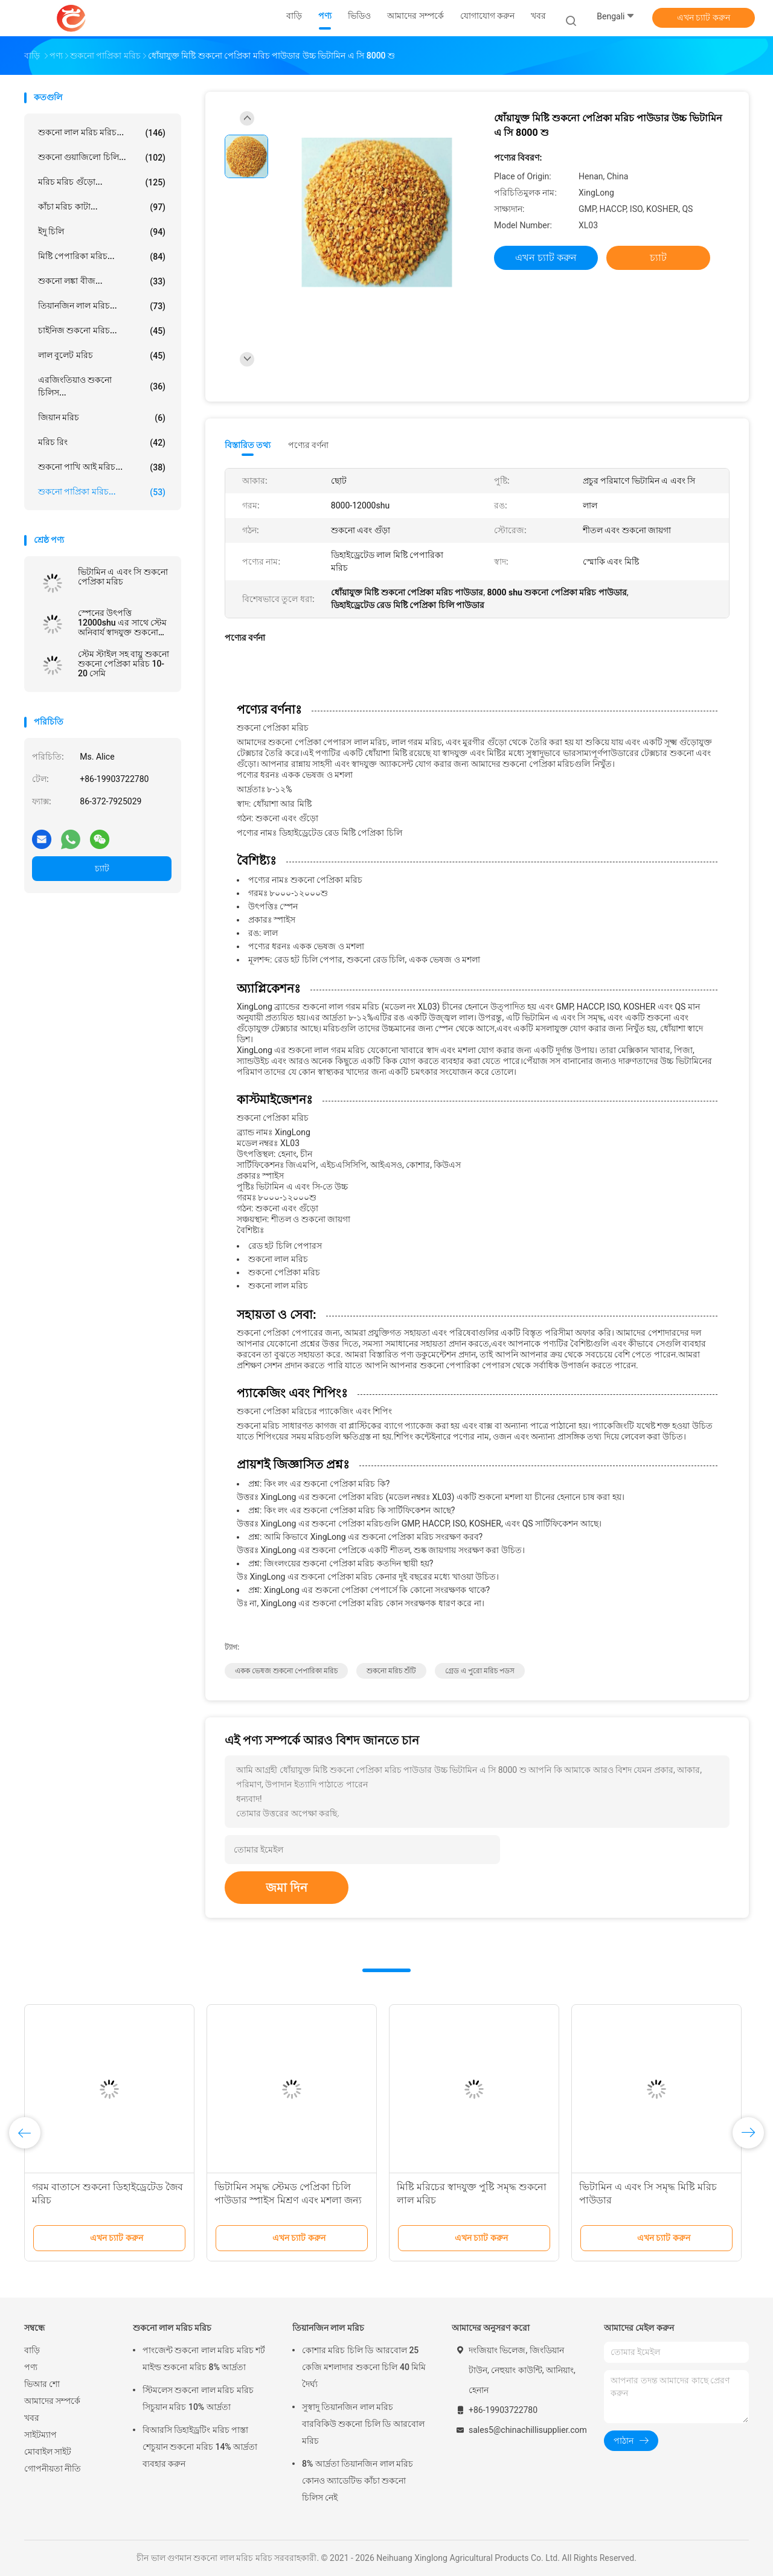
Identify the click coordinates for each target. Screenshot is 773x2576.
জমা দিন (286, 1887)
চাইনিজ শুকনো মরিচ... (101, 331)
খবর (31, 2418)
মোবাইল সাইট (47, 2451)
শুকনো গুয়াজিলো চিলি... (101, 158)
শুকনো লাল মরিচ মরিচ (172, 2328)
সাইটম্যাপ (40, 2435)
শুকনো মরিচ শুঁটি (391, 1671)
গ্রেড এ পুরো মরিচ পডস (480, 1671)
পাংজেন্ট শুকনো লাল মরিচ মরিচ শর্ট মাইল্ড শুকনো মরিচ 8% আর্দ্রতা (204, 2358)
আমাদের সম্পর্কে (52, 2401)
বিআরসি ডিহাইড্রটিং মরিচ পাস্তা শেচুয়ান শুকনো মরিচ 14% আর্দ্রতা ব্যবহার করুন (200, 2447)
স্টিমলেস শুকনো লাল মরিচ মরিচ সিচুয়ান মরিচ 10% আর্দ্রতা (198, 2398)
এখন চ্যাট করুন (703, 17)
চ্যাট (102, 868)
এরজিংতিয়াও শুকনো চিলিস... (101, 386)
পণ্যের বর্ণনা (308, 445)
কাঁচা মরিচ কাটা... (101, 207)
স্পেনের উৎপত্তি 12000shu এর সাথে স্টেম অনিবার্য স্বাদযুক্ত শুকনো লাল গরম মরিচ (122, 622)
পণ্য (30, 2367)
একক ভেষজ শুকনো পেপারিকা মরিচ (286, 1671)
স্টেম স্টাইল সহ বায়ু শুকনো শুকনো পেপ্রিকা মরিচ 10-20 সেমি (123, 663)
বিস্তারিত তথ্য (248, 445)
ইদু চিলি (101, 232)
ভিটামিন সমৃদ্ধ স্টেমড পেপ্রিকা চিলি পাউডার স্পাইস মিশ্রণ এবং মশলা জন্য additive (288, 2200)
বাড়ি (32, 2350)
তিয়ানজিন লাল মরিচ (328, 2328)
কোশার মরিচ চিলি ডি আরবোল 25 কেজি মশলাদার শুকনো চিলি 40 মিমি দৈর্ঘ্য (364, 2367)
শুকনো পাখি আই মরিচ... (101, 467)
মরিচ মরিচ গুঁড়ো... (101, 182)
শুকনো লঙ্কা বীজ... (101, 281)
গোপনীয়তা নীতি (52, 2468)
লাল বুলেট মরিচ (101, 356)
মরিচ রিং (101, 443)
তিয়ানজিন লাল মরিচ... (101, 306)
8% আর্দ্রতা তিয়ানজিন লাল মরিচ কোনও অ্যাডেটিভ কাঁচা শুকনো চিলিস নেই (357, 2480)
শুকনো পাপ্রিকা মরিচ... (101, 492)
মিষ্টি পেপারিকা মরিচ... (101, 257)
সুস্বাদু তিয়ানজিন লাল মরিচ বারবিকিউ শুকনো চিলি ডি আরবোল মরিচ (363, 2424)
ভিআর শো (42, 2384)
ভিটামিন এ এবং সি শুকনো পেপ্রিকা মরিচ (123, 576)
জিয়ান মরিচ (101, 418)
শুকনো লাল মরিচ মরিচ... (101, 133)
